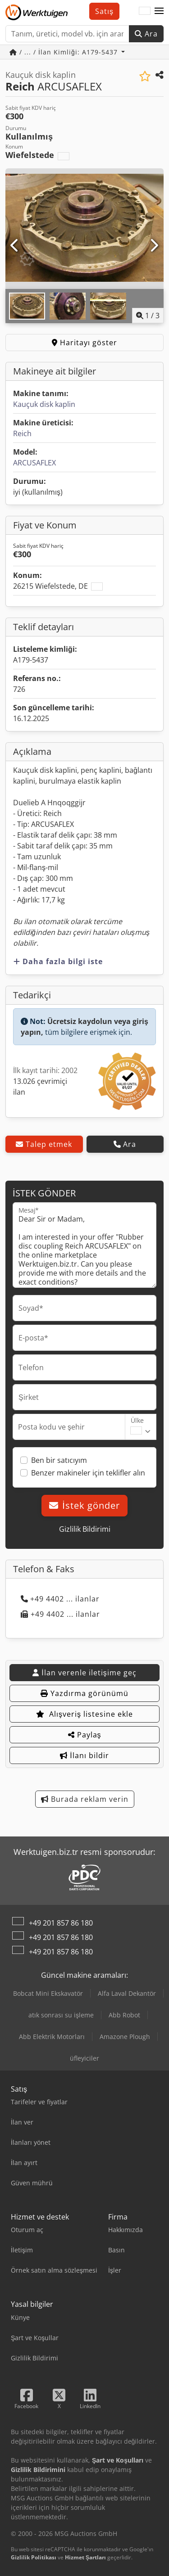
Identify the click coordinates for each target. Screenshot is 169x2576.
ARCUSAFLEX (34, 463)
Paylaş (84, 1735)
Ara (146, 34)
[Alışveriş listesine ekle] (145, 76)
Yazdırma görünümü (84, 1693)
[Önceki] (15, 246)
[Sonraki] (154, 246)
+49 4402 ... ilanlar (60, 1599)
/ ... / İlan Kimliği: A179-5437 (64, 52)
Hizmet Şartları (85, 2557)
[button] (159, 11)
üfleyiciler (84, 2058)
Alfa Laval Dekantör (127, 1993)
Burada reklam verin (84, 1799)
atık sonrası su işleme (61, 2015)
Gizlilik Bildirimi (84, 1529)
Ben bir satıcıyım (59, 1460)
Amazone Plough (125, 2036)
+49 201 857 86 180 (61, 1923)
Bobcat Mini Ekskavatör (48, 1993)
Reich (22, 433)
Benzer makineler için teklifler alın (88, 1473)
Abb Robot (124, 2015)
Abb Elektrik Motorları (52, 2036)
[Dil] (144, 11)
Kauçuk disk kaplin (44, 404)
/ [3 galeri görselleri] (148, 315)
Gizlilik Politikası (33, 2557)
